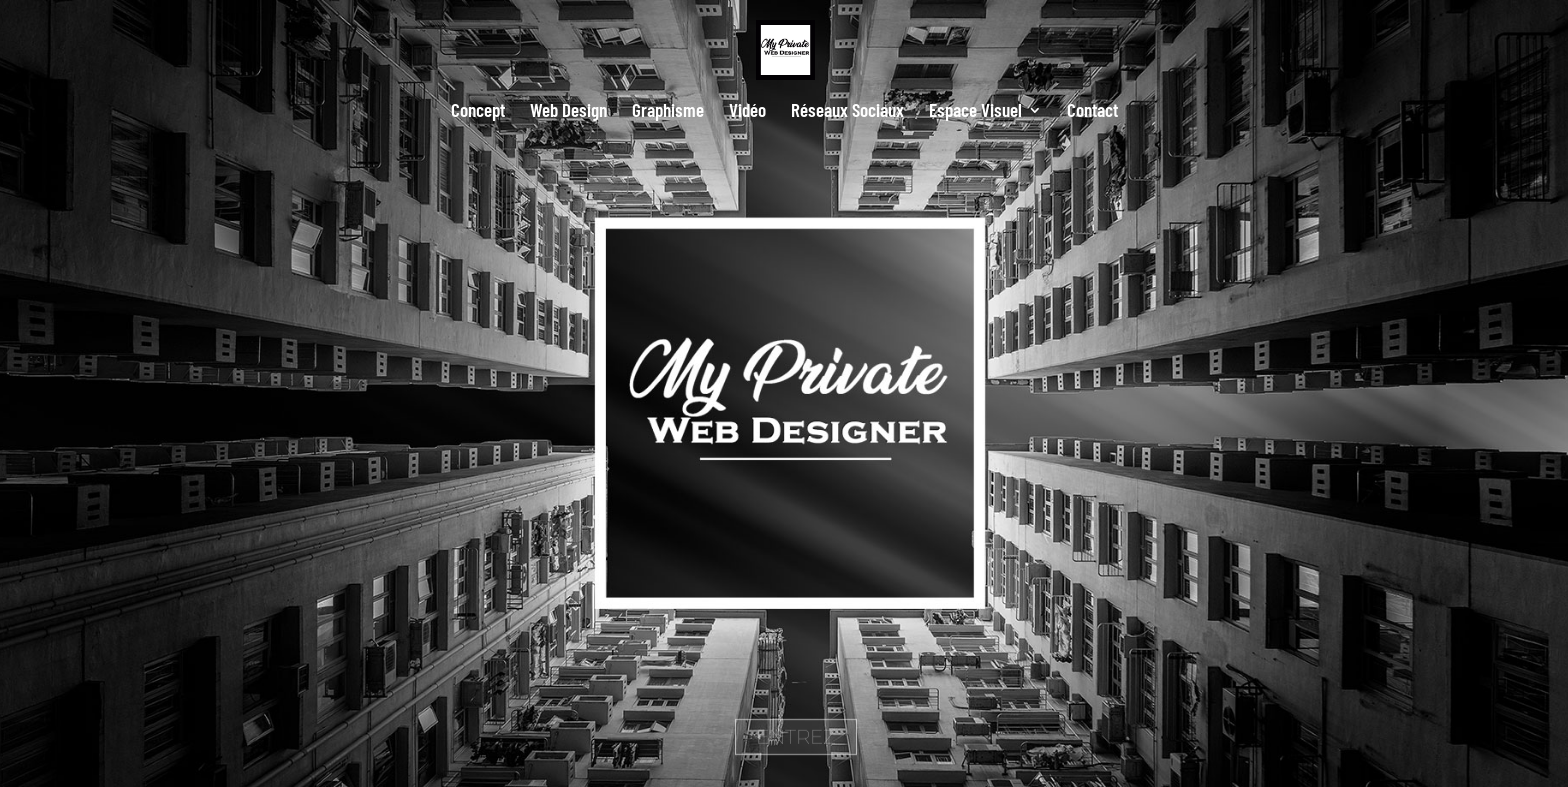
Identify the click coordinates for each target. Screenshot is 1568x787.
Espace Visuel (975, 112)
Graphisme (668, 112)
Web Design (568, 112)
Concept (478, 112)
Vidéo (747, 112)
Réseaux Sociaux (847, 112)
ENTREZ (796, 753)
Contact (1092, 112)
